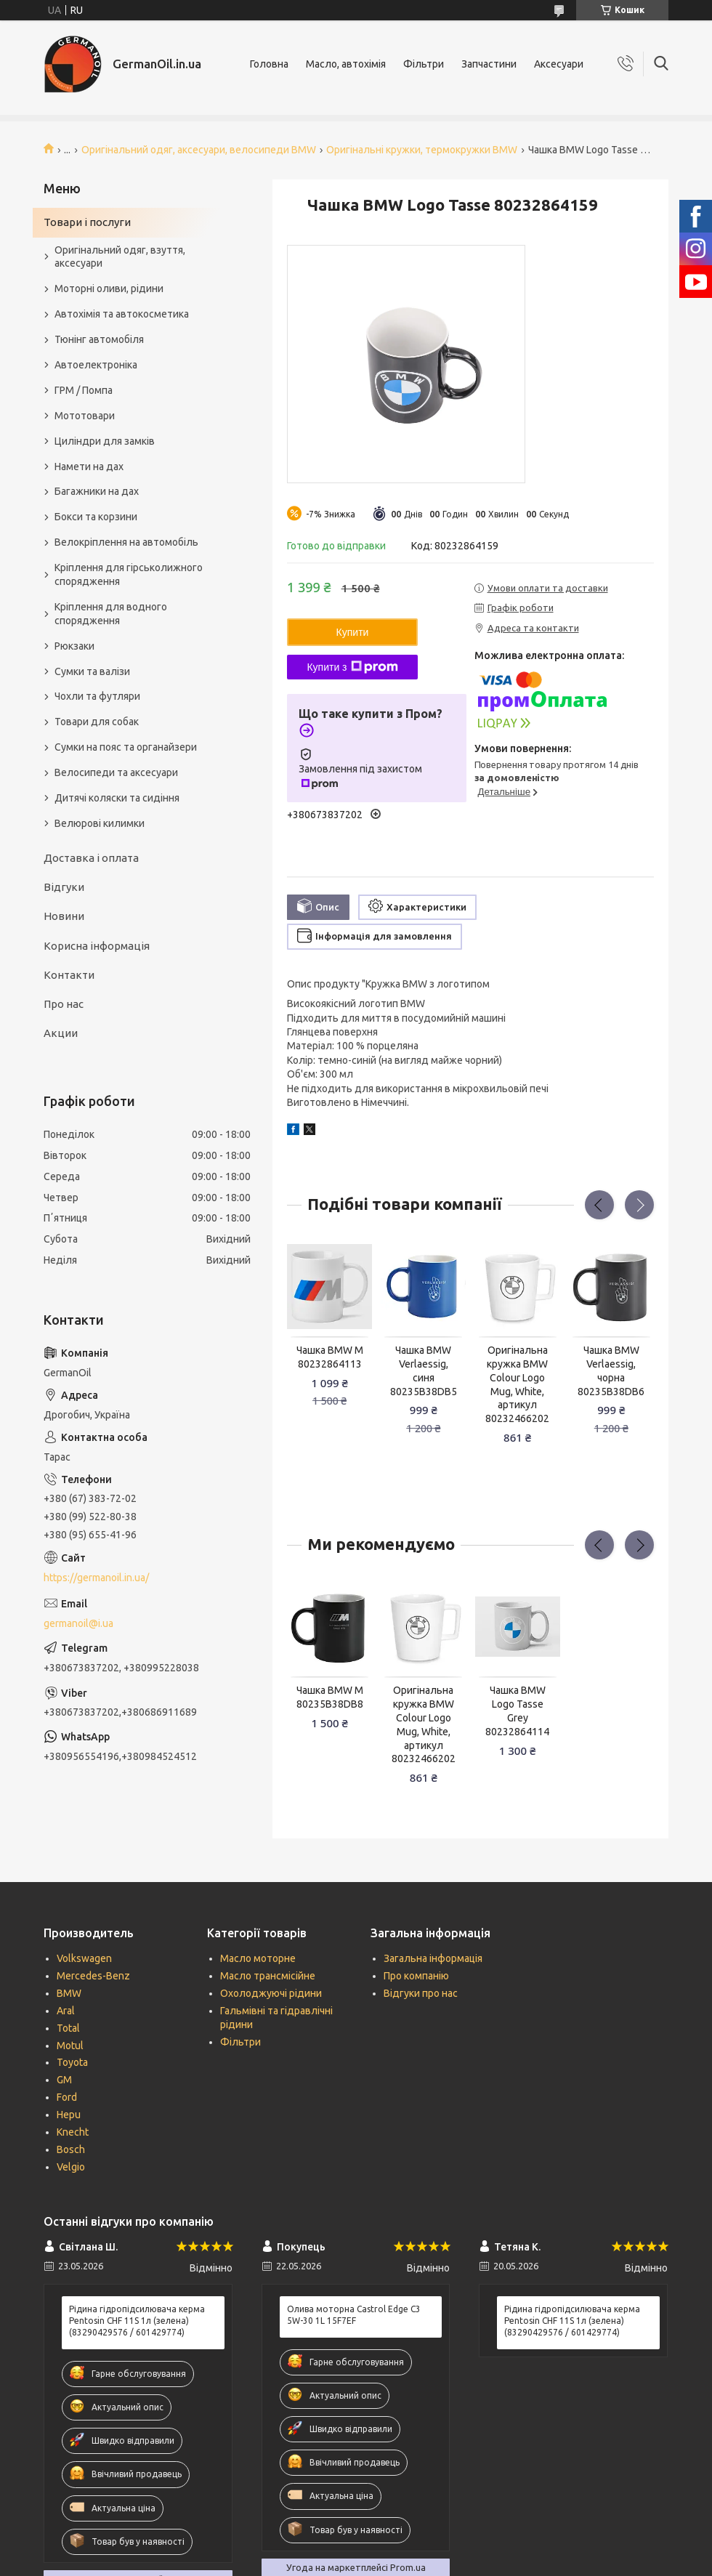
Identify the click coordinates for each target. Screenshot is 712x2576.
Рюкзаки (74, 646)
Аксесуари (558, 64)
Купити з (352, 667)
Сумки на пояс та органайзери (125, 747)
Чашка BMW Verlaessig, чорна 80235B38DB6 (611, 1370)
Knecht (73, 2132)
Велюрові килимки (99, 823)
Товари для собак (96, 721)
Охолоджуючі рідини (271, 1993)
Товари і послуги (87, 222)
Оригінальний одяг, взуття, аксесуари (119, 257)
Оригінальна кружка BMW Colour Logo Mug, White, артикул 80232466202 (517, 1384)
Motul (70, 2045)
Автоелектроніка (95, 365)
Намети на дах (89, 466)
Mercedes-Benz (93, 1976)
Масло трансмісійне (267, 1976)
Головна (269, 64)
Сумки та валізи (92, 671)
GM (64, 2080)
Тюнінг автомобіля (99, 339)
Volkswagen (84, 1958)
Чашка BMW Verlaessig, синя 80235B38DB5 (423, 1370)
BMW (69, 1993)
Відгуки (64, 887)
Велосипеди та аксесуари (116, 772)
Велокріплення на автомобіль (126, 542)
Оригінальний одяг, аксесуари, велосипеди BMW (198, 150)
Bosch (71, 2149)
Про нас (64, 1004)
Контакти (69, 975)
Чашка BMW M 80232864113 (329, 1357)
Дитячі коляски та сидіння (116, 798)
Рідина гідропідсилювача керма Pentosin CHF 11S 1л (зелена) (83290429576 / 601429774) (137, 2320)
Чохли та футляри (97, 696)
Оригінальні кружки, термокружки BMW (421, 150)
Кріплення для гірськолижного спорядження (128, 574)
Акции (61, 1033)
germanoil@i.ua (78, 1623)
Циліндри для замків (104, 441)
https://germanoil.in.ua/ (96, 1577)
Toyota (72, 2062)
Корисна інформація (97, 946)
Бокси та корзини (95, 516)
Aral (66, 2010)
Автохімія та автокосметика (121, 314)
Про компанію (416, 1976)
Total (68, 2028)
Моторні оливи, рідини (108, 288)
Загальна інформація (433, 1958)
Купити (352, 632)
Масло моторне (258, 1958)
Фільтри (423, 64)
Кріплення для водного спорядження (110, 613)
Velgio (71, 2167)
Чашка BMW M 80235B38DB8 (329, 1697)
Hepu (69, 2114)
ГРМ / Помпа (83, 390)
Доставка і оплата (91, 858)
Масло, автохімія (346, 64)
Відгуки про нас (421, 1993)
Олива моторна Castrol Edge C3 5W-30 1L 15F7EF (354, 2314)
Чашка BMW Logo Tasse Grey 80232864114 (517, 1710)
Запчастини (489, 64)
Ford (67, 2097)
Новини (64, 916)
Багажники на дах (96, 491)
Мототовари (84, 415)
